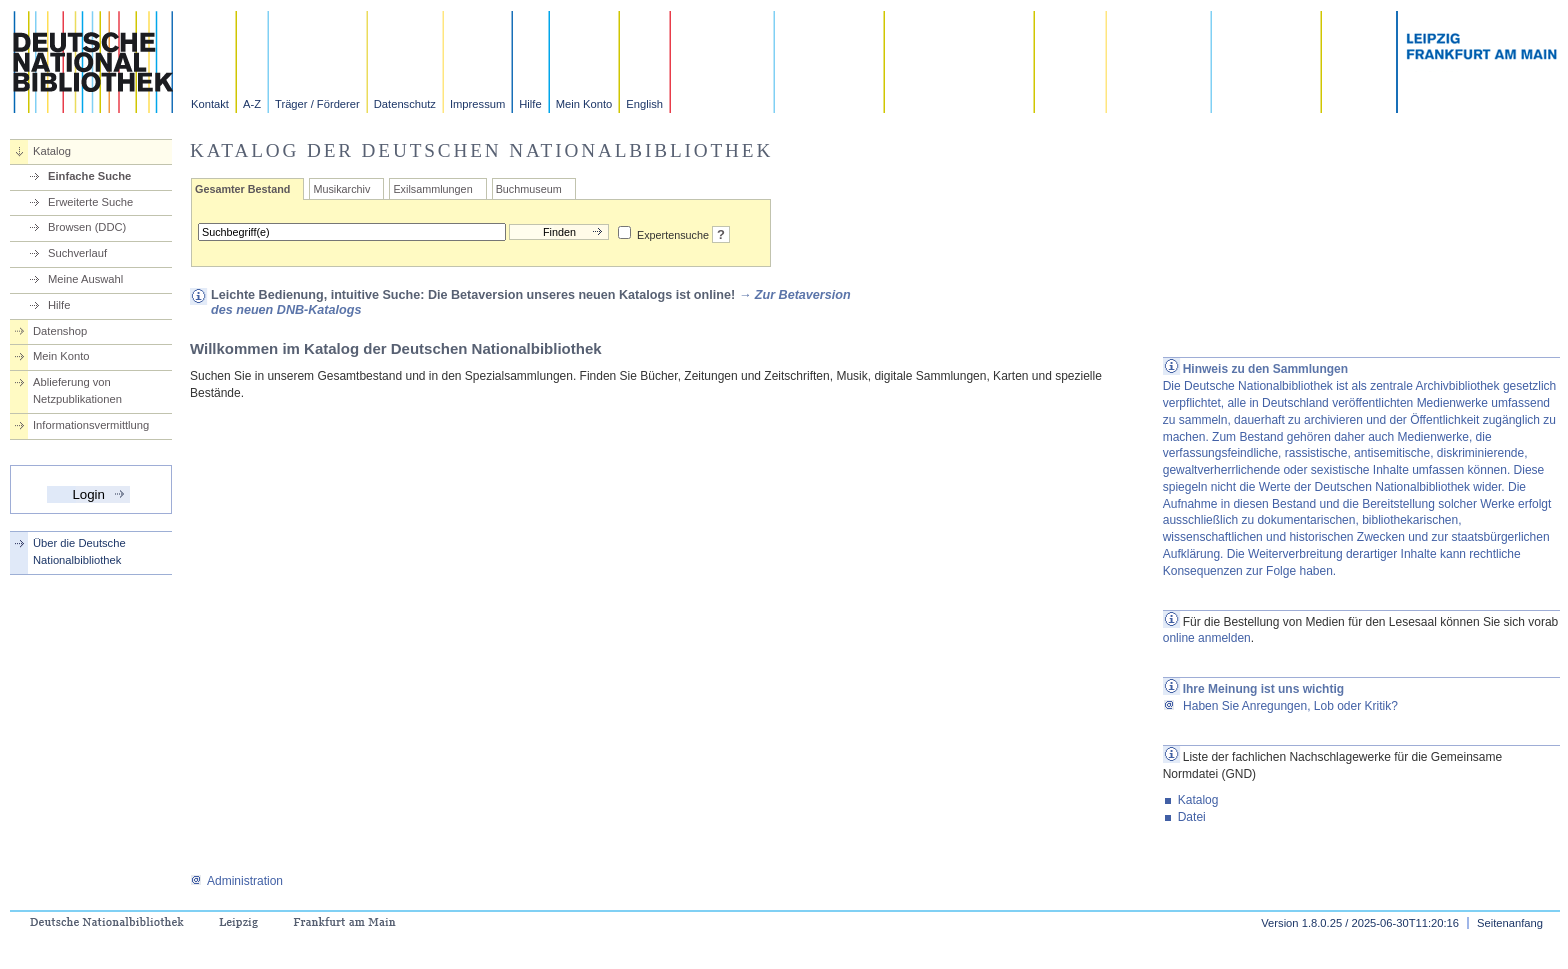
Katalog (52, 151)
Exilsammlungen (432, 189)
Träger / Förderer (317, 104)
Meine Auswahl (85, 279)
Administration (236, 881)
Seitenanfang (1510, 923)
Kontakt (210, 104)
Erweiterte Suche (90, 202)
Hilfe (530, 104)
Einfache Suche (89, 176)
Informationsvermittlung (91, 425)
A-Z (252, 104)
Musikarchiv (341, 189)
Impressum (477, 104)
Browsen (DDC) (87, 227)
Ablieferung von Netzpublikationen (77, 390)
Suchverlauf (77, 253)
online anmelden (1207, 638)
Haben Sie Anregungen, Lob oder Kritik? (1280, 706)
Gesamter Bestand (242, 189)
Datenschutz (405, 104)
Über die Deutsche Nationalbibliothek (79, 551)
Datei (1192, 817)
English (644, 104)
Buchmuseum (529, 189)
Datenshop (60, 331)
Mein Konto (584, 104)
